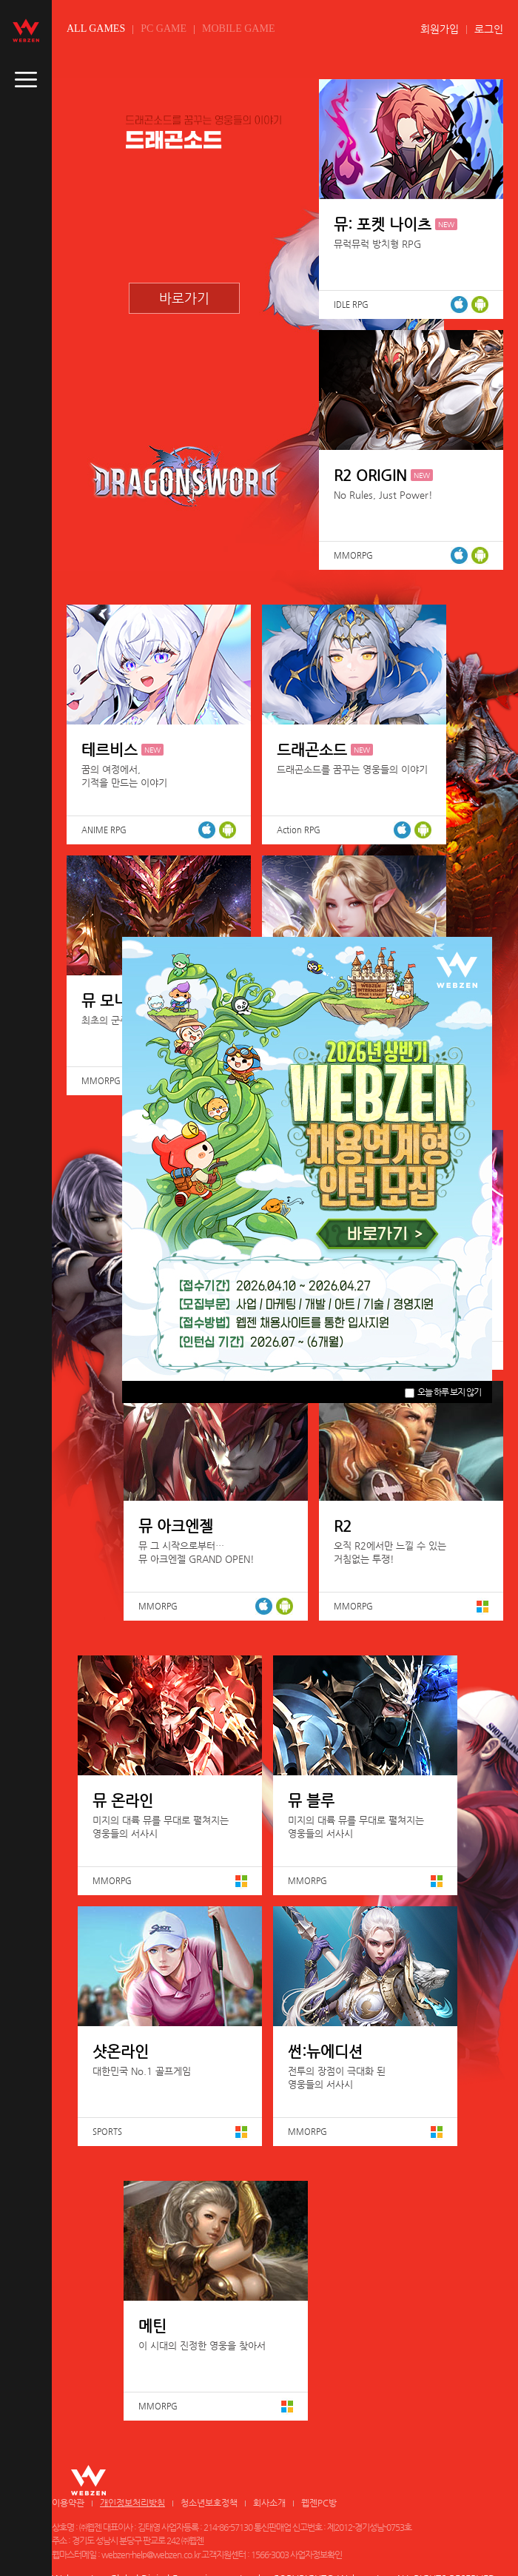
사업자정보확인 (316, 2554)
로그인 (488, 29)
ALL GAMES (96, 28)
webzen (26, 30)
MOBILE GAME (238, 28)
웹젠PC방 (319, 2503)
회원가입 (439, 29)
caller (26, 80)
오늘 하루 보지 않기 (443, 1392)
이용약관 (68, 2503)
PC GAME (163, 28)
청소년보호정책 (209, 2503)
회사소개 (269, 2503)
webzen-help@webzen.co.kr (150, 2554)
